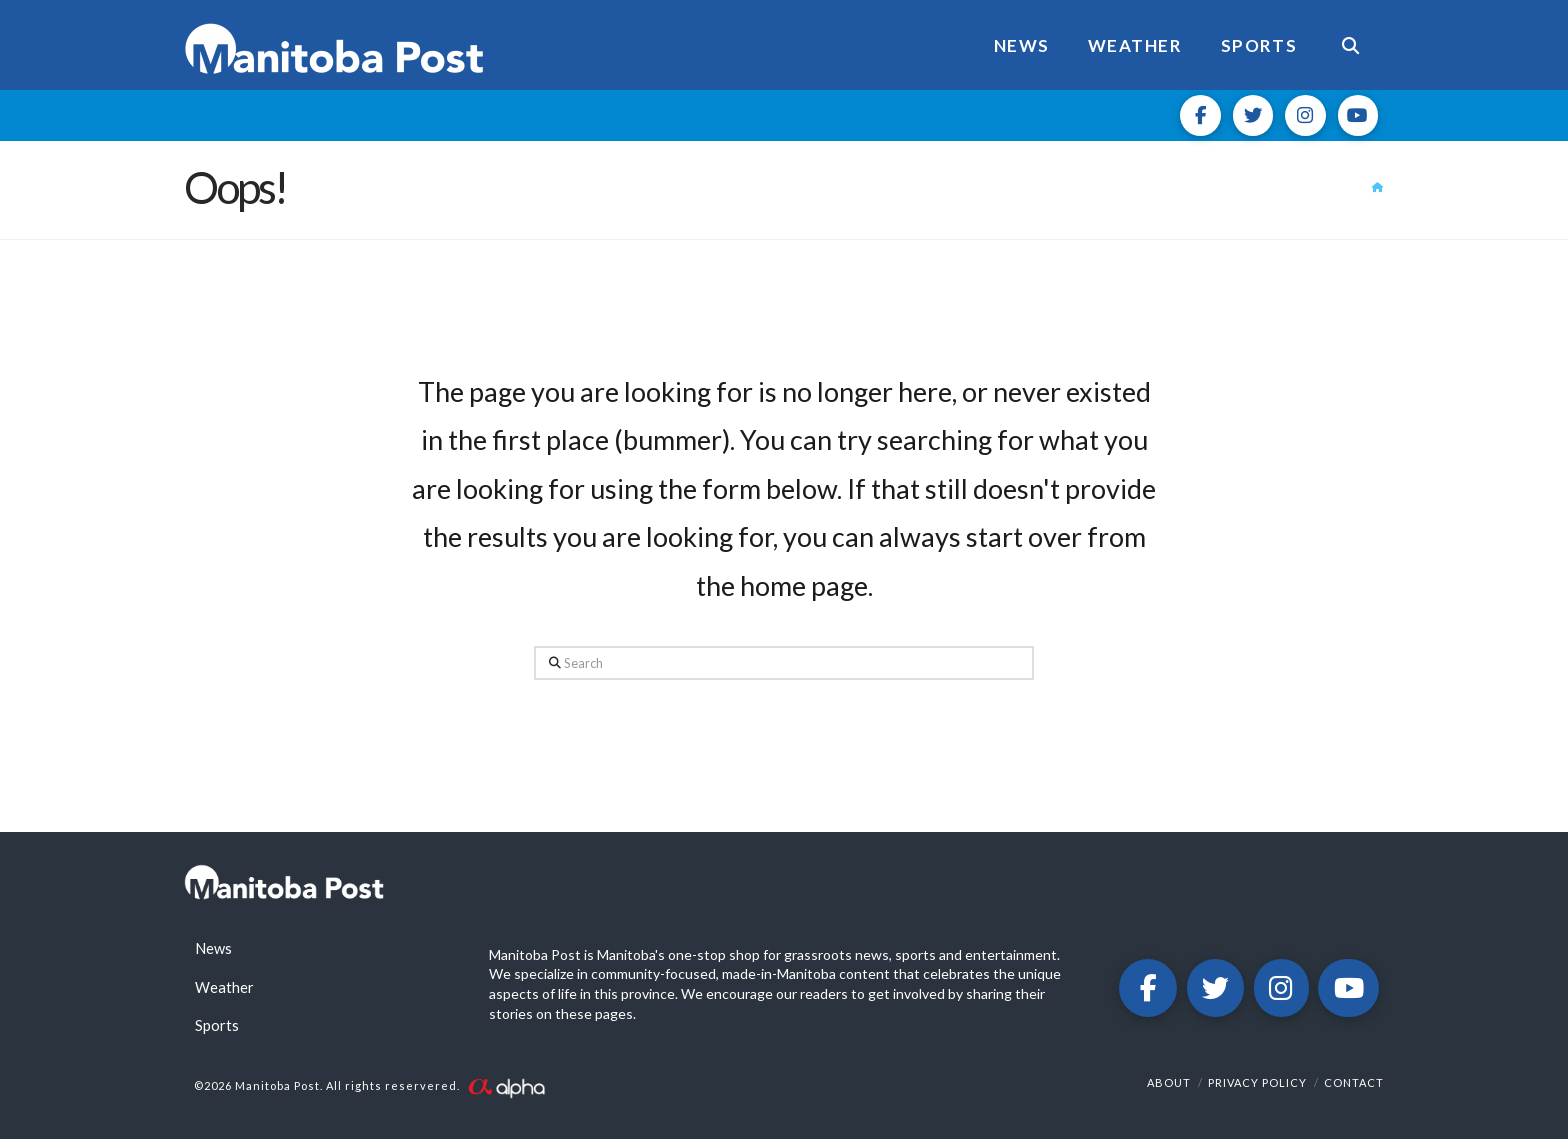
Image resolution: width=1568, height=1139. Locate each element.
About (1169, 1082)
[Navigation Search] (1350, 45)
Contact (1354, 1082)
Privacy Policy (1257, 1082)
